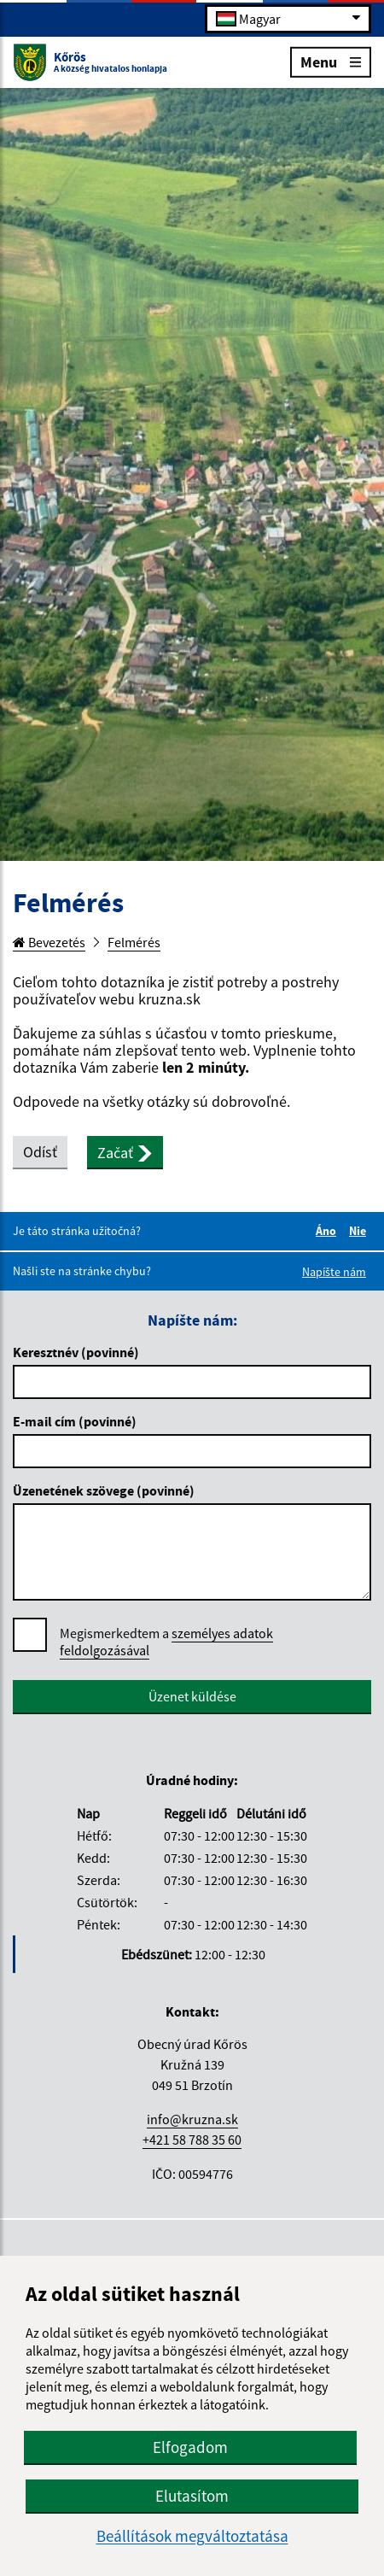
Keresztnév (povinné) (76, 1352)
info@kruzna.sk (192, 2119)
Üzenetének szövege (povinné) (104, 1490)
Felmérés (134, 942)
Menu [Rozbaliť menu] (330, 61)
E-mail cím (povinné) (75, 1421)
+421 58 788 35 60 (192, 2139)
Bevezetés (49, 942)
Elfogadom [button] (190, 2447)
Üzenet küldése (192, 1696)
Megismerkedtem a (166, 1642)
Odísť (40, 1152)
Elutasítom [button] (192, 2495)
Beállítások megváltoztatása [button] (192, 2536)
